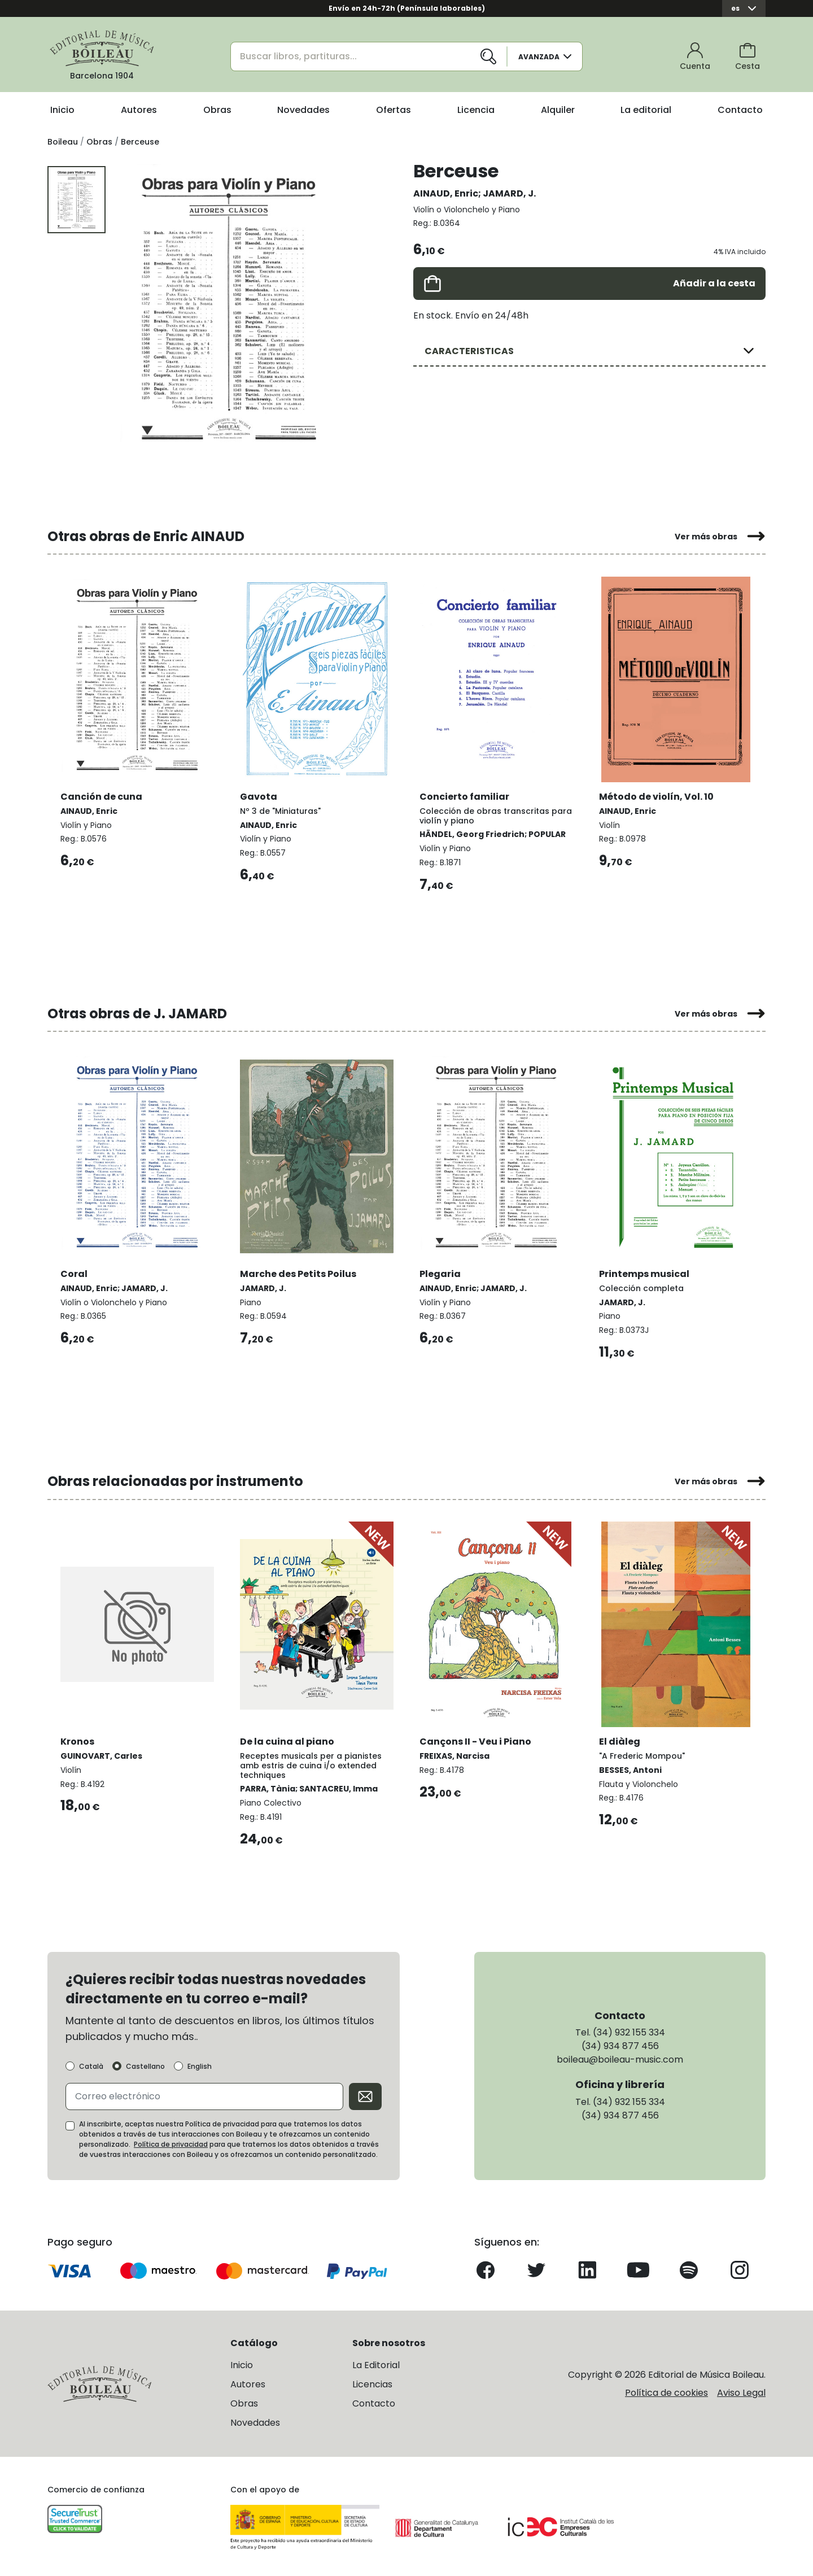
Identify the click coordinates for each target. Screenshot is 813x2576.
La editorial (645, 109)
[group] (229, 308)
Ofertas (393, 109)
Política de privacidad (171, 2142)
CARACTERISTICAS (469, 351)
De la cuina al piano (288, 1739)
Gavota (259, 794)
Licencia (476, 109)
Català (91, 2065)
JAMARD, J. (509, 193)
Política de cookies (666, 2391)
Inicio (62, 109)
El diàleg (620, 1739)
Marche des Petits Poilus (299, 1271)
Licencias (372, 2383)
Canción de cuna (102, 794)
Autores (139, 109)
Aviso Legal (741, 2391)
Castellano (145, 2065)
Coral (74, 1271)
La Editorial (376, 2363)
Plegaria (440, 1271)
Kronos (78, 1739)
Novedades (303, 109)
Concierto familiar (465, 794)
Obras (217, 109)
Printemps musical (645, 1271)
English (199, 2065)
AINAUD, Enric (445, 193)
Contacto (740, 109)
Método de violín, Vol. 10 (657, 794)
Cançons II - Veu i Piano (476, 1739)
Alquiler (558, 109)
